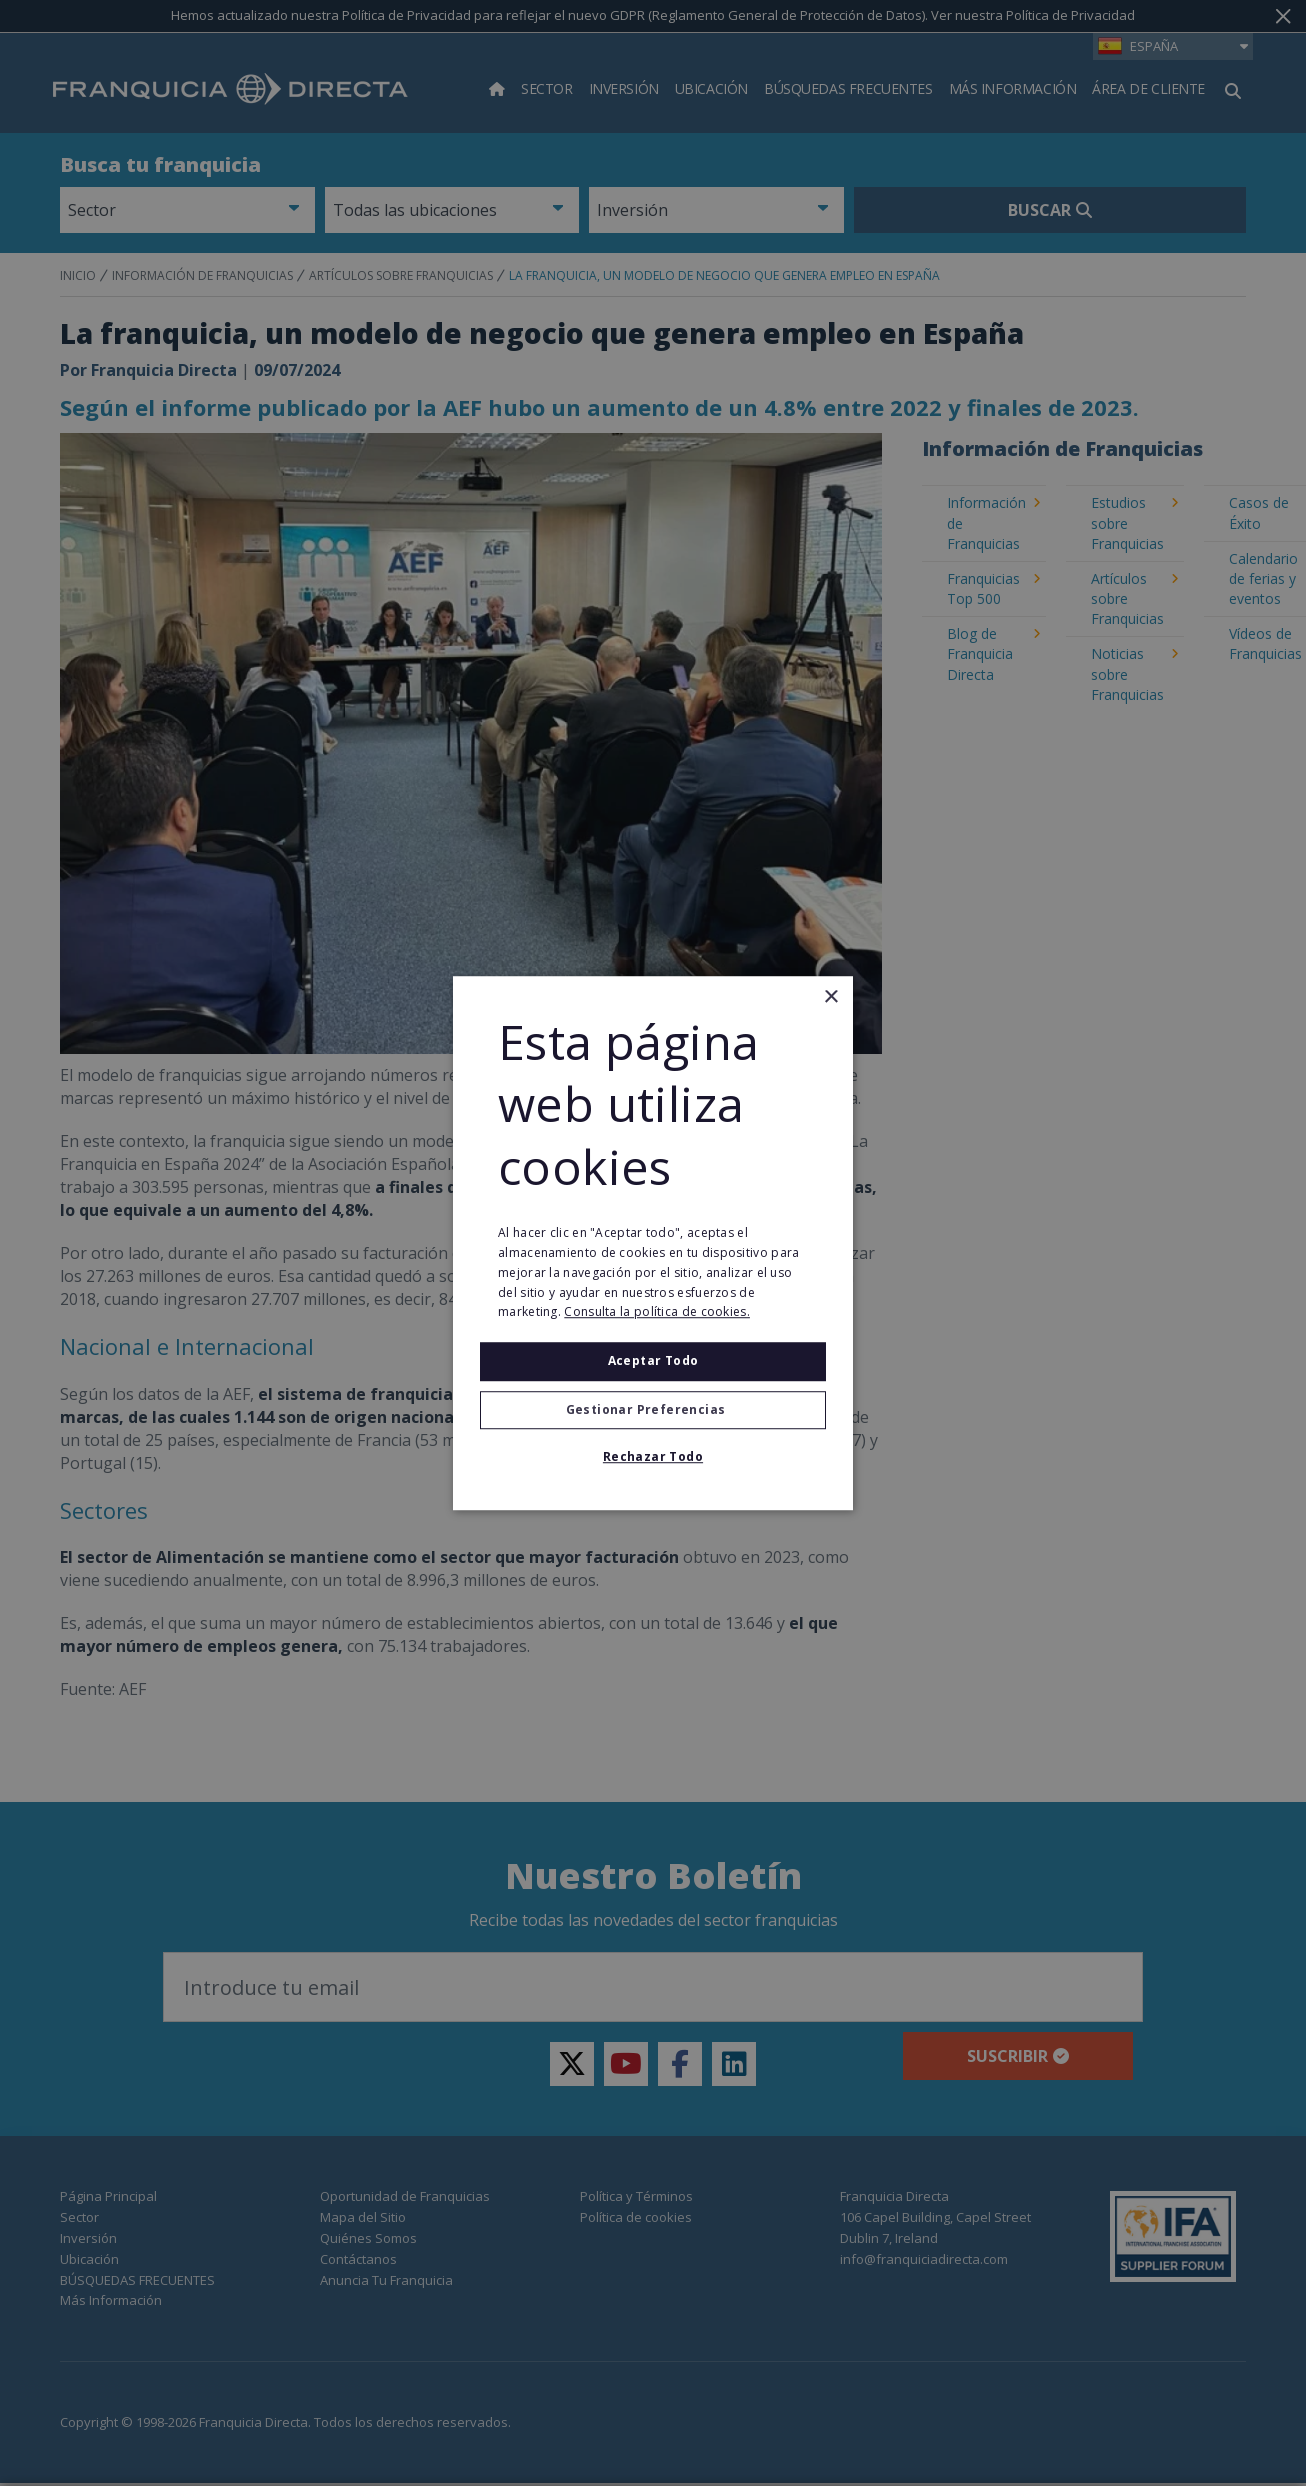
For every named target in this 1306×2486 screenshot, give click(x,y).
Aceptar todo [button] (653, 1360)
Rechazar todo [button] (653, 1456)
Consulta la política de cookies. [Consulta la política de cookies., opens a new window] (657, 1312)
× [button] (830, 997)
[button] (653, 1410)
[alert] (653, 1243)
